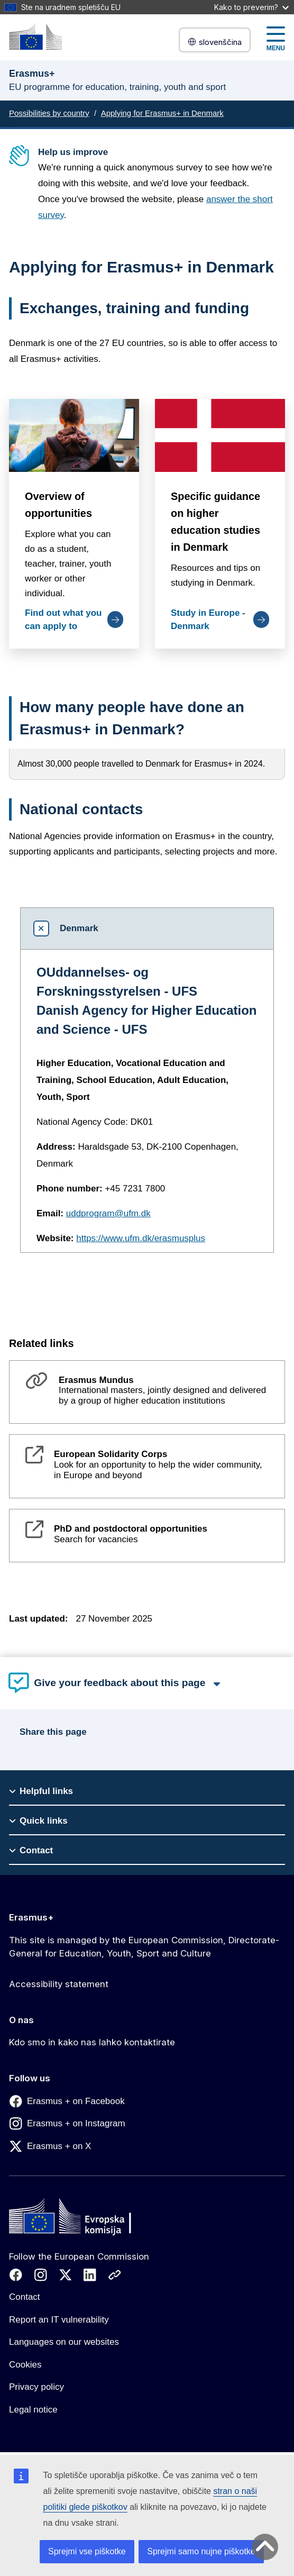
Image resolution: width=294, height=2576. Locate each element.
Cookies (25, 2365)
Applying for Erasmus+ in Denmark (162, 112)
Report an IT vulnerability (59, 2320)
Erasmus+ (31, 1917)
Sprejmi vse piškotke (87, 2551)
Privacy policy (36, 2387)
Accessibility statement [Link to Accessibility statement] (58, 1984)
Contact (24, 2297)
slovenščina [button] (215, 42)
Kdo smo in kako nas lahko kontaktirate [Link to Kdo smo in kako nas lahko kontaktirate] (92, 2042)
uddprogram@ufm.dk (108, 1213)
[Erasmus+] (35, 37)
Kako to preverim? (251, 7)
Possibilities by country (49, 112)
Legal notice (33, 2410)
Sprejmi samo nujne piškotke (201, 2551)
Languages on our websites (64, 2342)
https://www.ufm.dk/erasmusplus (140, 1238)
